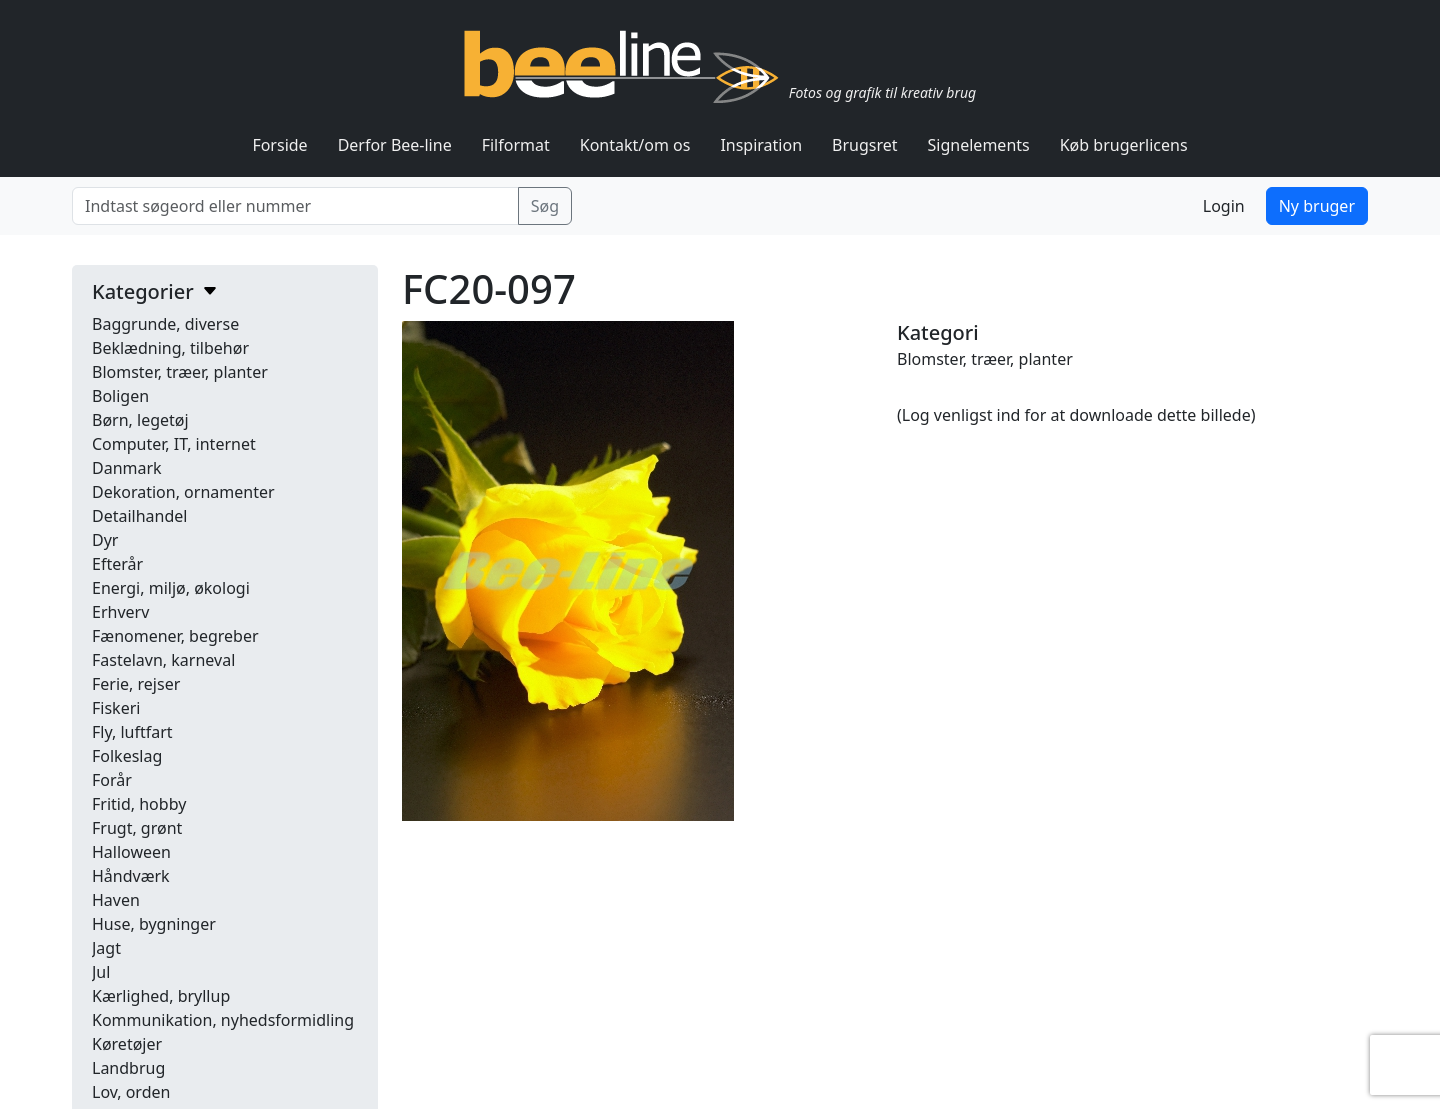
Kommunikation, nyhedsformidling (223, 1020)
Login (1224, 206)
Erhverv (120, 612)
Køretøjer (127, 1044)
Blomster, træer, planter (180, 372)
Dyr (105, 540)
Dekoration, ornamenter (183, 492)
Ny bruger (1317, 206)
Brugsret (865, 145)
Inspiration (761, 145)
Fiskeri (116, 708)
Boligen (120, 396)
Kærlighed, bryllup (161, 996)
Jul (101, 972)
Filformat (516, 145)
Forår (112, 780)
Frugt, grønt (137, 828)
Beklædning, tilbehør (170, 348)
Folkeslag (127, 756)
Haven (116, 900)
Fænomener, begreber (175, 636)
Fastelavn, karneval (163, 660)
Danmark (127, 468)
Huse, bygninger (154, 924)
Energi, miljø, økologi (171, 588)
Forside (279, 145)
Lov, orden (131, 1092)
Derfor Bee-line (395, 145)
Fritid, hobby (139, 804)
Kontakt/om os (635, 145)
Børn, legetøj (140, 420)
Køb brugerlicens (1124, 145)
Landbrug (128, 1068)
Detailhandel (139, 516)
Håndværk (131, 876)
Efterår (117, 564)
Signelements (979, 145)
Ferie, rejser (136, 684)
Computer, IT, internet (174, 444)
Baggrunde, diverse (165, 324)
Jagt (106, 948)
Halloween (131, 852)
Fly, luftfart (132, 732)
